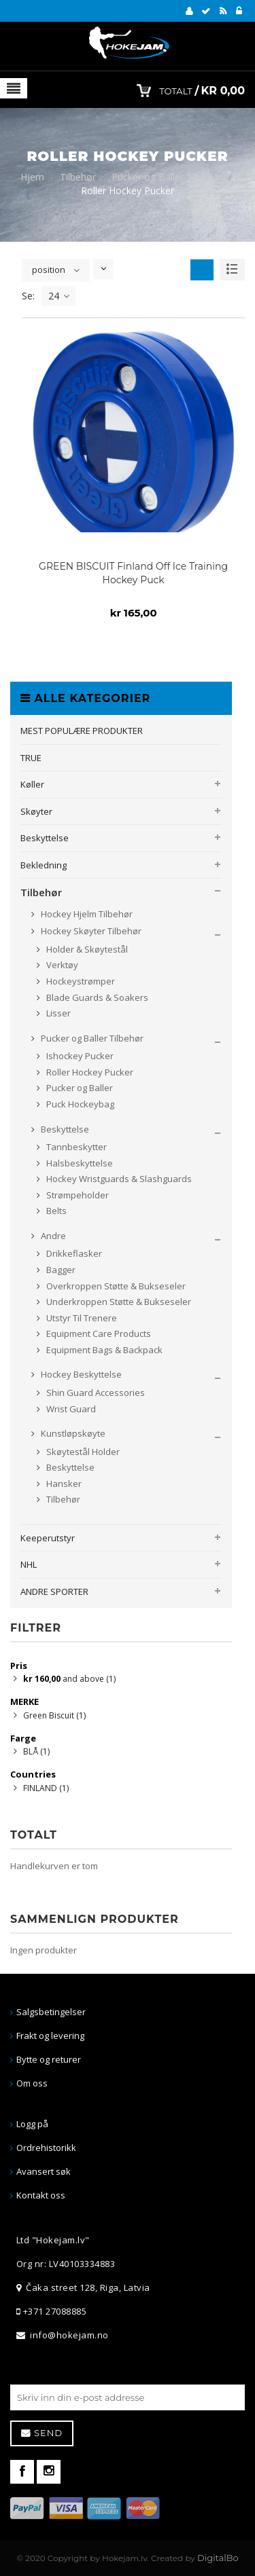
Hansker (63, 1483)
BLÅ (36, 1751)
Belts (55, 1210)
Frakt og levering (50, 2035)
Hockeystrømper (79, 981)
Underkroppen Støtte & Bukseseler (117, 1301)
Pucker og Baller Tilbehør (167, 176)
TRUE (30, 758)
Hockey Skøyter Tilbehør (90, 931)
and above (69, 1679)
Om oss (32, 2083)
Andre (52, 1236)
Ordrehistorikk (46, 2147)
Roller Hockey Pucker (88, 1072)
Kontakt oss (40, 2195)
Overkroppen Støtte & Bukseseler (115, 1286)
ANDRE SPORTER (54, 1591)
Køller (32, 784)
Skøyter (36, 811)
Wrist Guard (70, 1409)
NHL (28, 1564)
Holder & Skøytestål (86, 949)
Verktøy (61, 965)
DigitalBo (218, 2557)
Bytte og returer (48, 2059)
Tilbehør (78, 176)
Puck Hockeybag (79, 1104)
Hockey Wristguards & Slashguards (118, 1179)
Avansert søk (43, 2171)
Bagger (59, 1270)
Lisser (57, 1013)
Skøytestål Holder (82, 1452)
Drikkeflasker (73, 1253)
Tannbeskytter (75, 1147)
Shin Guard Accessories (94, 1392)
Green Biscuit (54, 1715)
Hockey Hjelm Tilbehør (86, 914)
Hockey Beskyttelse (80, 1374)
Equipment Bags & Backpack (103, 1350)
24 (58, 296)
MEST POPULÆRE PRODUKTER (81, 730)
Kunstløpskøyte (72, 1433)
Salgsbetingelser (51, 2012)
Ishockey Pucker (79, 1056)
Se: (28, 295)
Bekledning (43, 865)
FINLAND (46, 1788)
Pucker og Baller (78, 1088)
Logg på (32, 2124)
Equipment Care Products (97, 1333)
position (48, 269)
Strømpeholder (76, 1195)
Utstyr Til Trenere (80, 1318)
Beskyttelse (44, 838)
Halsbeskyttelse (78, 1163)
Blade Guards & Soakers (96, 997)
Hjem (32, 176)
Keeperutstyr (47, 1538)
